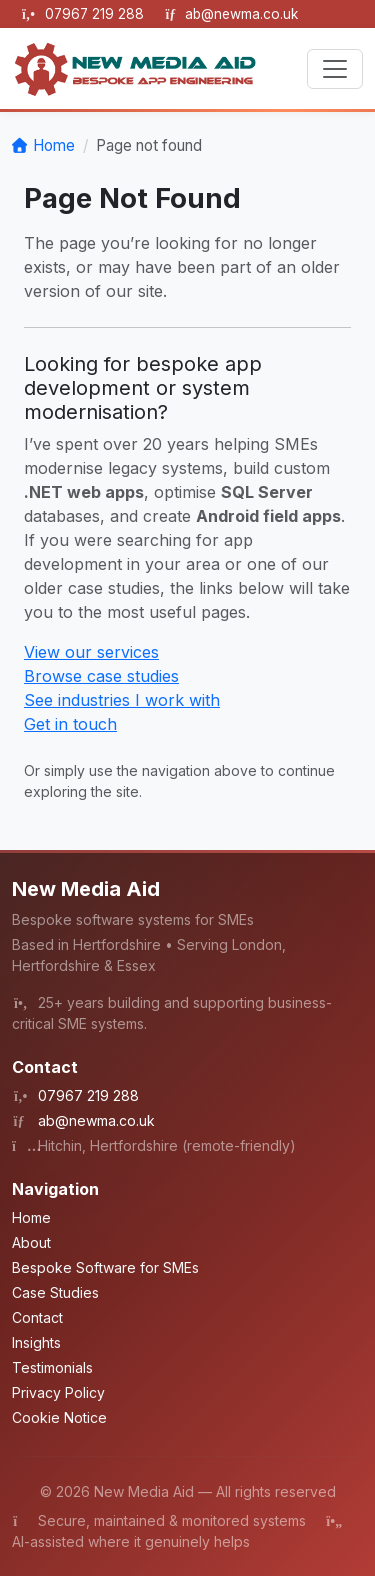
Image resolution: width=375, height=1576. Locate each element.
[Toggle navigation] (335, 69)
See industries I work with (122, 700)
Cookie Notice (59, 1417)
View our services (91, 652)
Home (54, 145)
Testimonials (52, 1367)
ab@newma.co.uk (241, 14)
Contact (37, 1317)
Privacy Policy (58, 1392)
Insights (36, 1342)
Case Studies (55, 1292)
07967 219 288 (96, 14)
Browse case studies (101, 676)
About (31, 1242)
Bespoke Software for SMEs (105, 1267)
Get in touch (70, 724)
